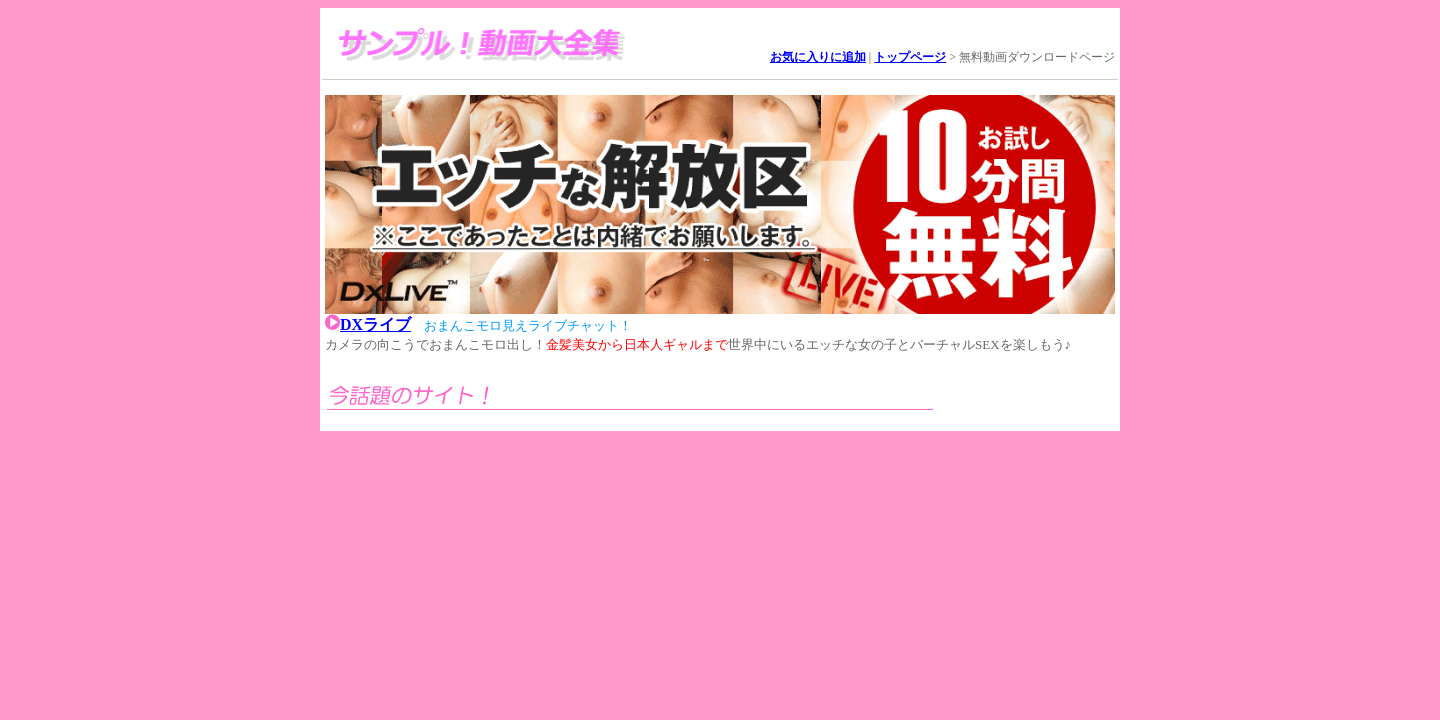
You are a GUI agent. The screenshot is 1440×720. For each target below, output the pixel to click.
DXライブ (375, 324)
